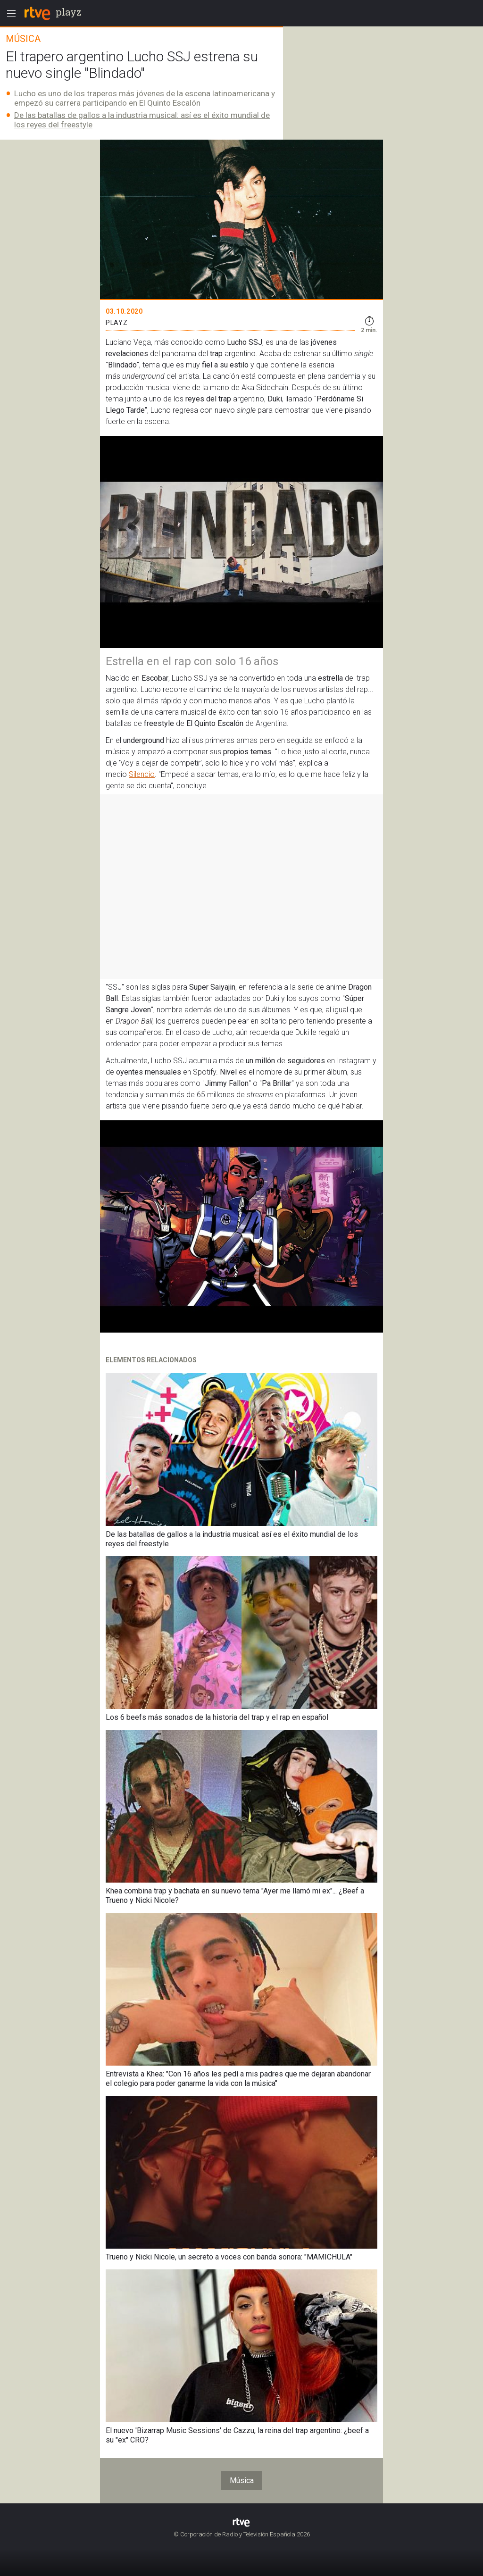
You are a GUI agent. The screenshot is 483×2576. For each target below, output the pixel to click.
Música (242, 2480)
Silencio (142, 774)
